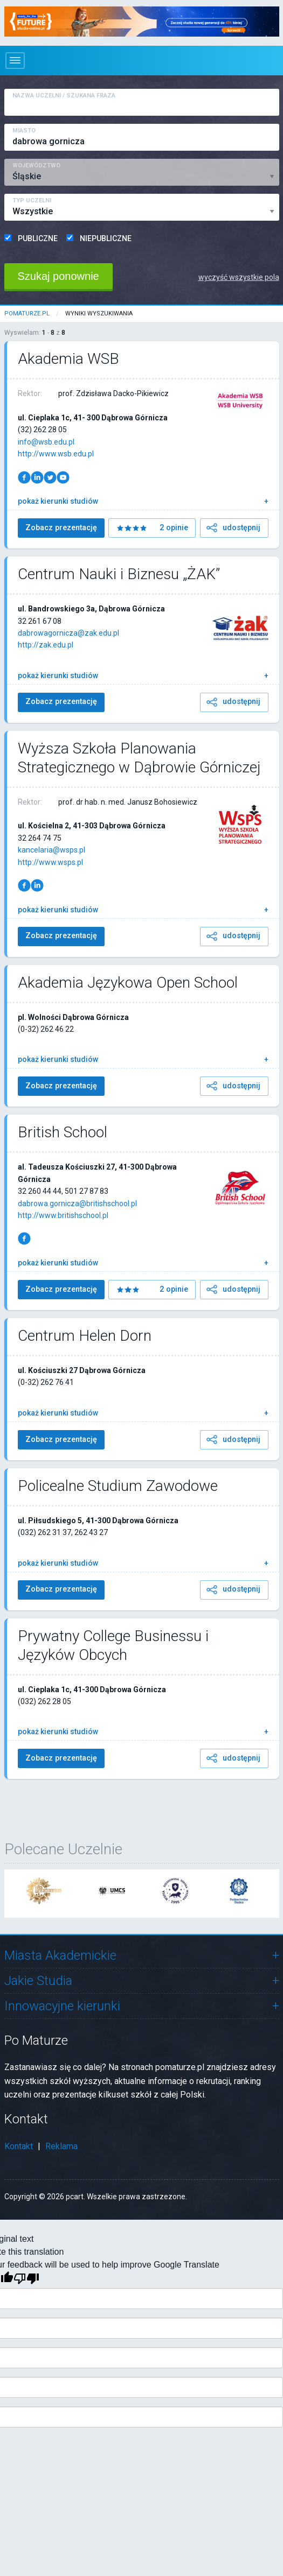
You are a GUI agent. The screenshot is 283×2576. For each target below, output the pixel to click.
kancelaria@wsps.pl (51, 850)
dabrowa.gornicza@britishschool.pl (77, 1203)
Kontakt (18, 2146)
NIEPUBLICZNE (106, 238)
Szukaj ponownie (58, 276)
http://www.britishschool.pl (63, 1215)
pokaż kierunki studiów (58, 501)
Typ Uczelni (31, 200)
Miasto (24, 130)
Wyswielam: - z (34, 332)
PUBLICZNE (38, 238)
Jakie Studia (38, 1980)
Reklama (61, 2146)
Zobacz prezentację (61, 527)
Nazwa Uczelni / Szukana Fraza (63, 95)
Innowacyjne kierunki (62, 2006)
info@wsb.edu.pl (46, 442)
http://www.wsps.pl (50, 862)
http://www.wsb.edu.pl (56, 453)
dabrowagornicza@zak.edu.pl (68, 633)
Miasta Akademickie (60, 1955)
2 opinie (171, 527)
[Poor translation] (26, 2278)
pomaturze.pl (27, 313)
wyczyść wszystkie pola (238, 277)
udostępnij (232, 528)
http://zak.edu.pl (45, 645)
